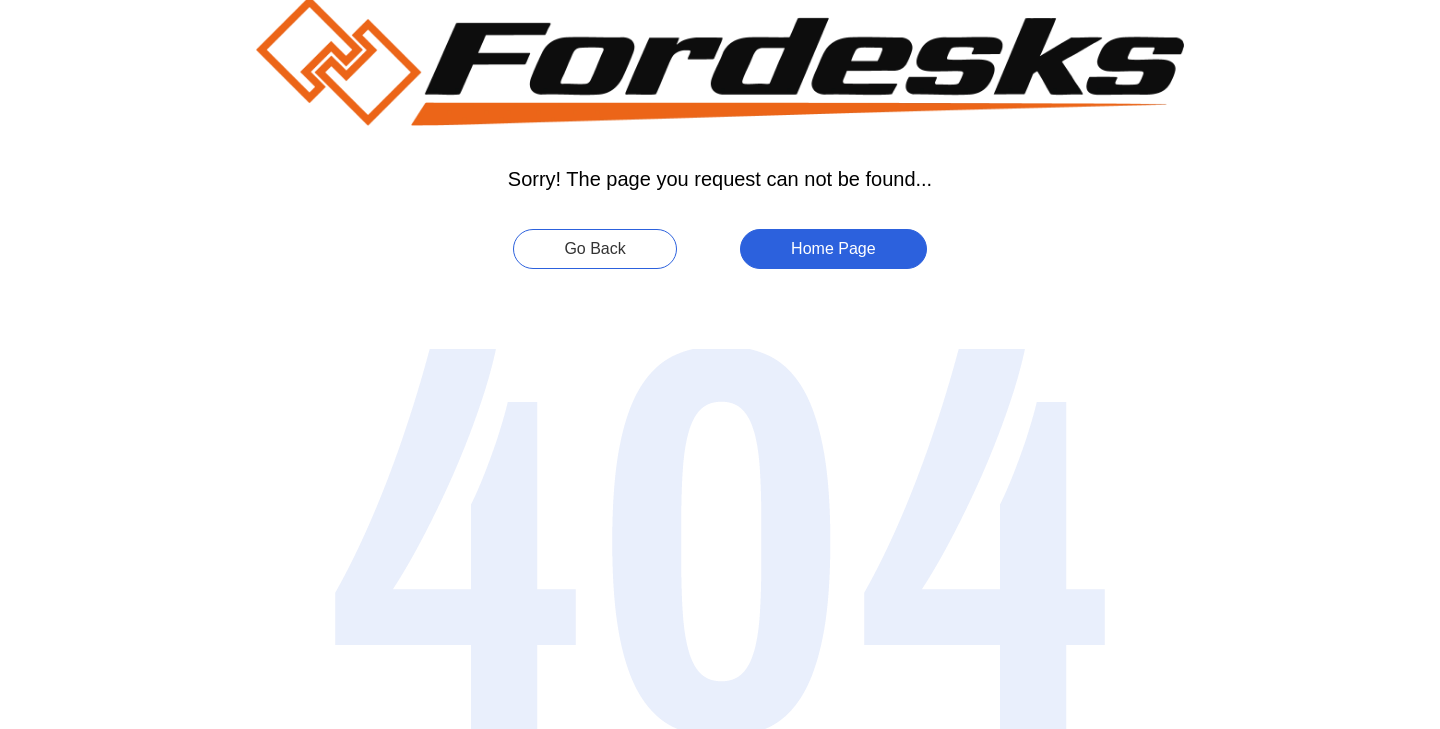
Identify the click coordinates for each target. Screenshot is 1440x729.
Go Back (594, 248)
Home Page (833, 248)
